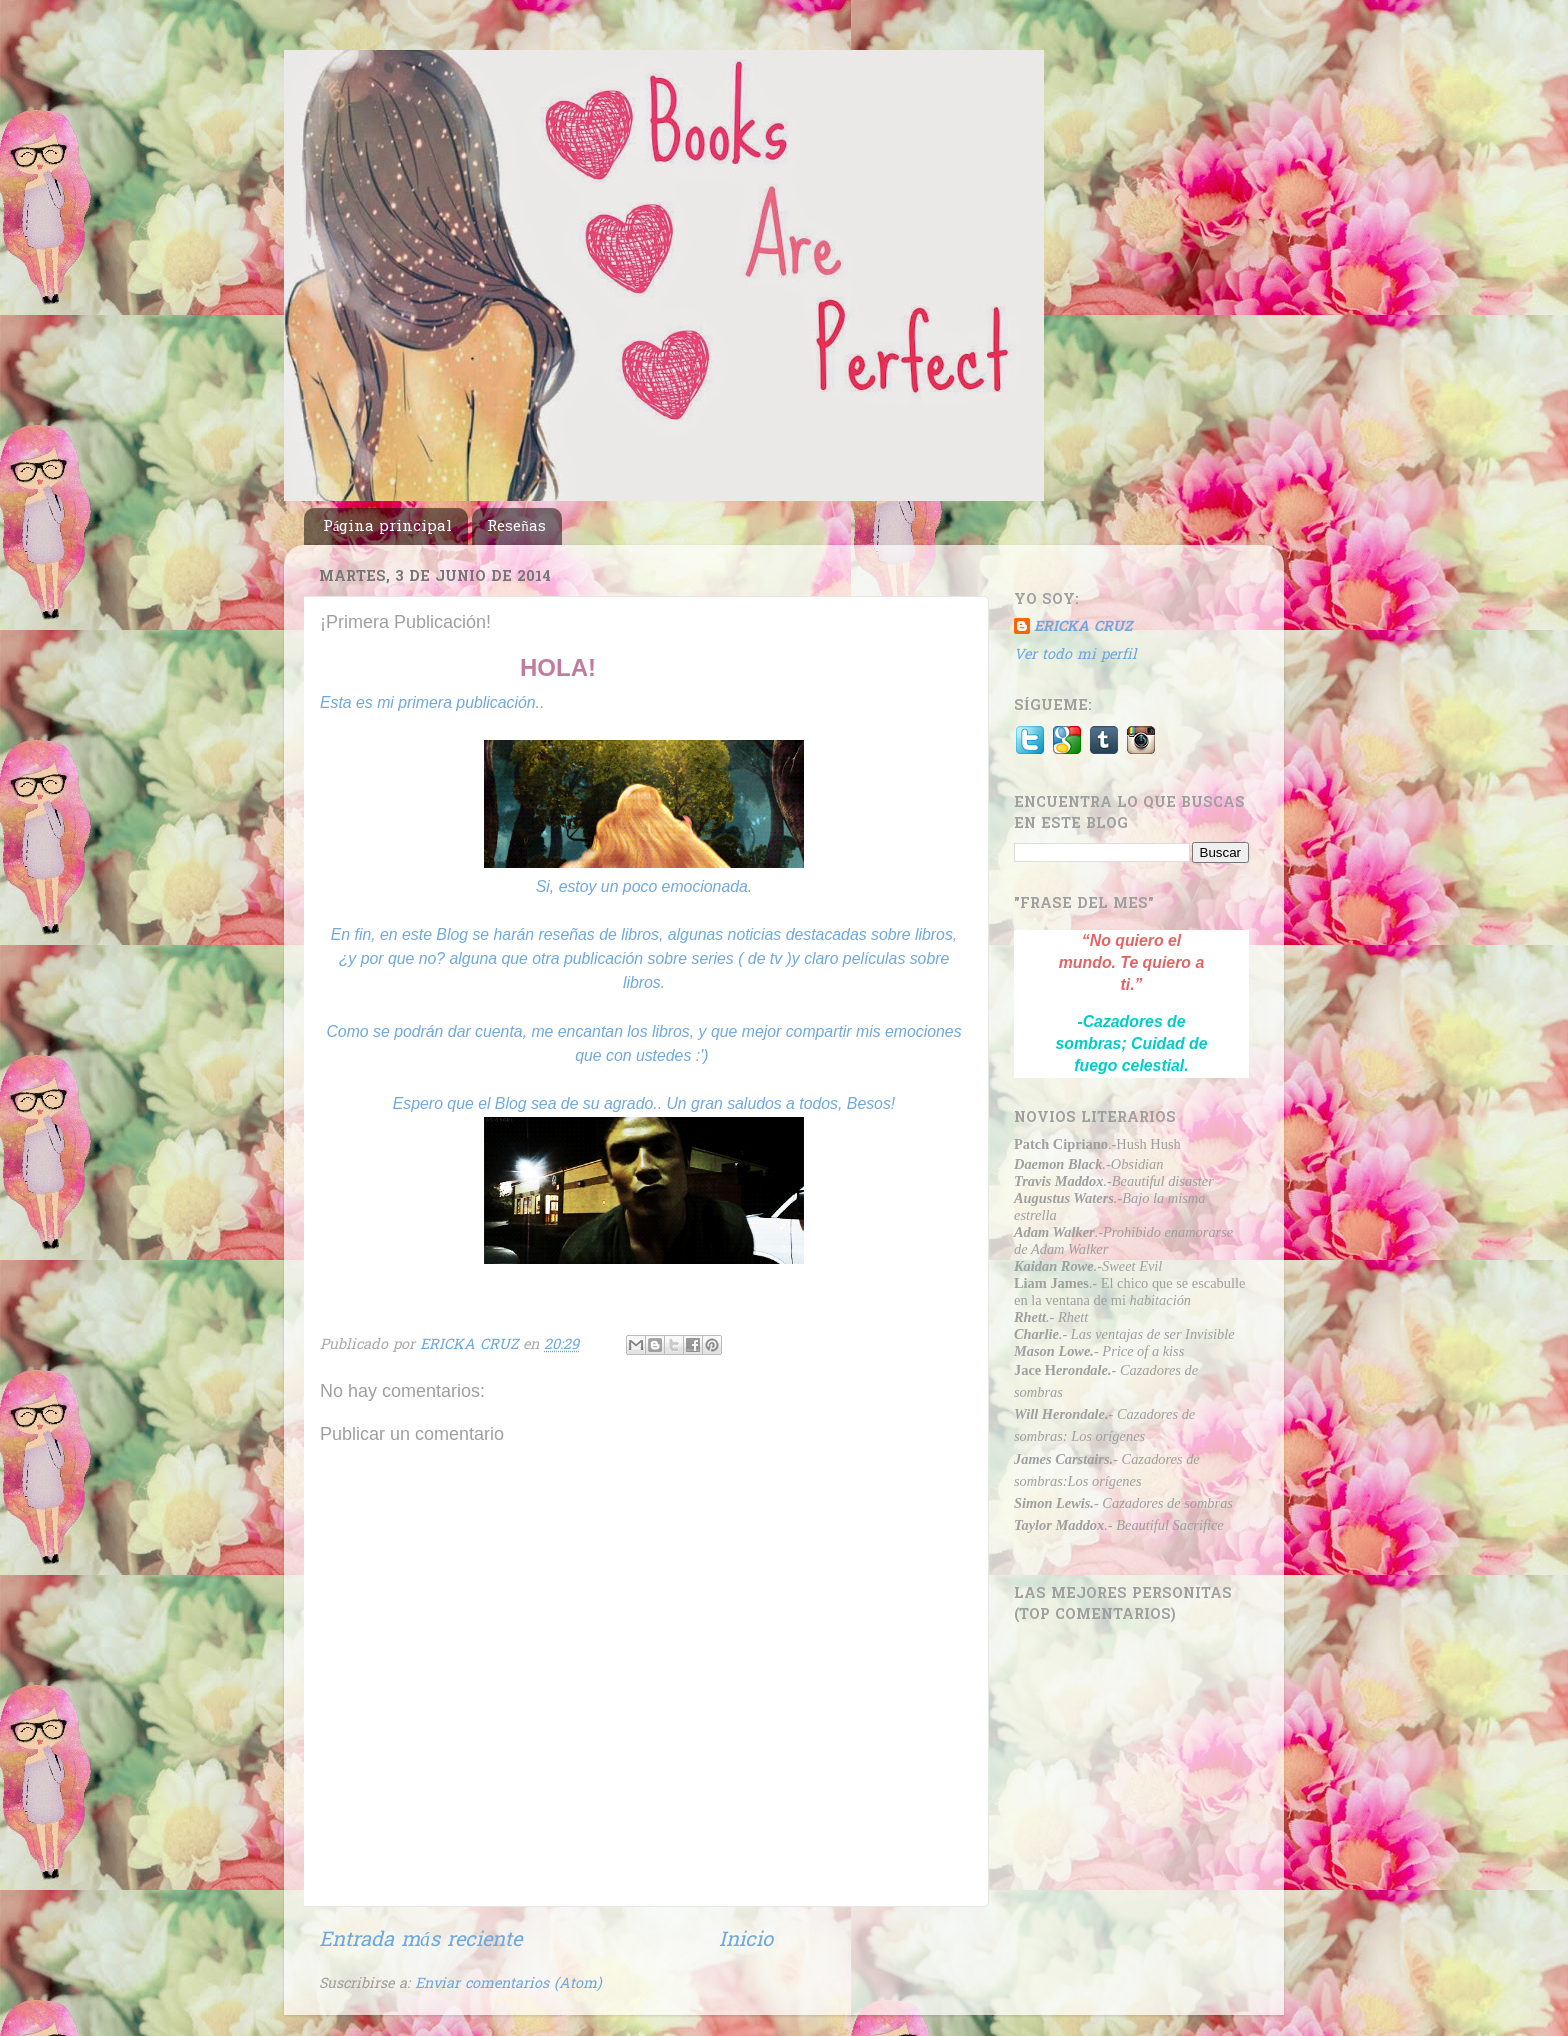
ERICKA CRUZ (1083, 628)
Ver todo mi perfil (1075, 655)
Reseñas (516, 527)
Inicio (746, 1941)
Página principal (388, 527)
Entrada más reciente (420, 1941)
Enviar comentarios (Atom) (508, 1984)
